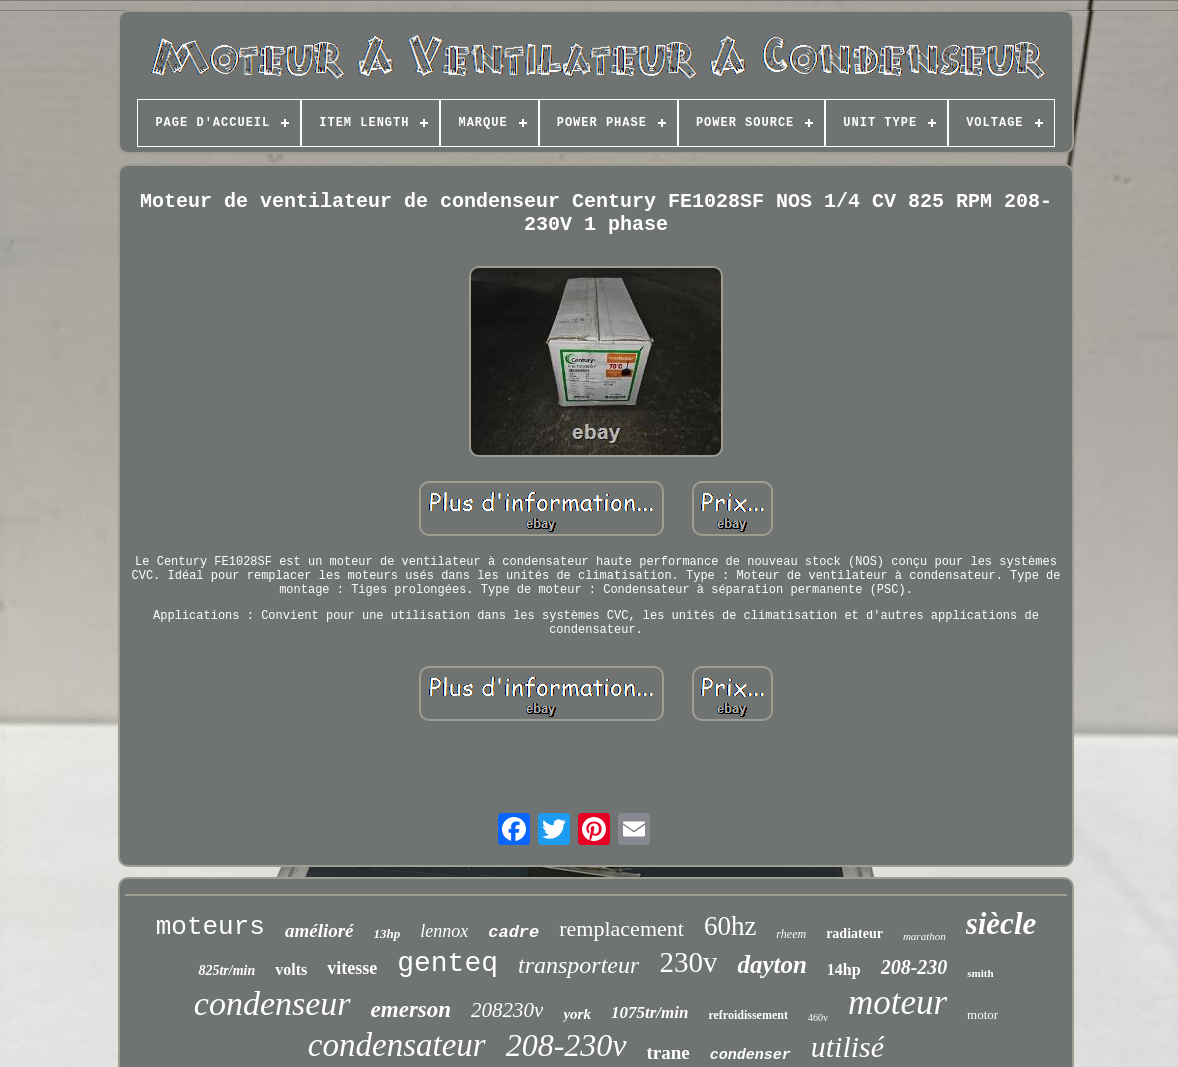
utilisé (847, 1046)
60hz (730, 926)
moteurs (210, 927)
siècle (1001, 923)
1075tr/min (649, 1012)
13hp (387, 933)
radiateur (854, 933)
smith (980, 973)
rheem (791, 934)
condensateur (397, 1045)
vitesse (352, 968)
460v (818, 1017)
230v (688, 962)
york (577, 1014)
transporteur (578, 965)
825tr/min (226, 970)
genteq (447, 963)
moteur (897, 1002)
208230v (507, 1010)
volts (291, 969)
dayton (771, 964)
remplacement (621, 928)
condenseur (272, 1003)
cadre (513, 932)
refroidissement (748, 1015)
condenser (750, 1055)
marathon (924, 936)
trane (668, 1052)
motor (982, 1014)
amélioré (319, 930)
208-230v (566, 1045)
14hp (844, 969)
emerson (411, 1009)
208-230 (914, 967)
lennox (444, 931)
